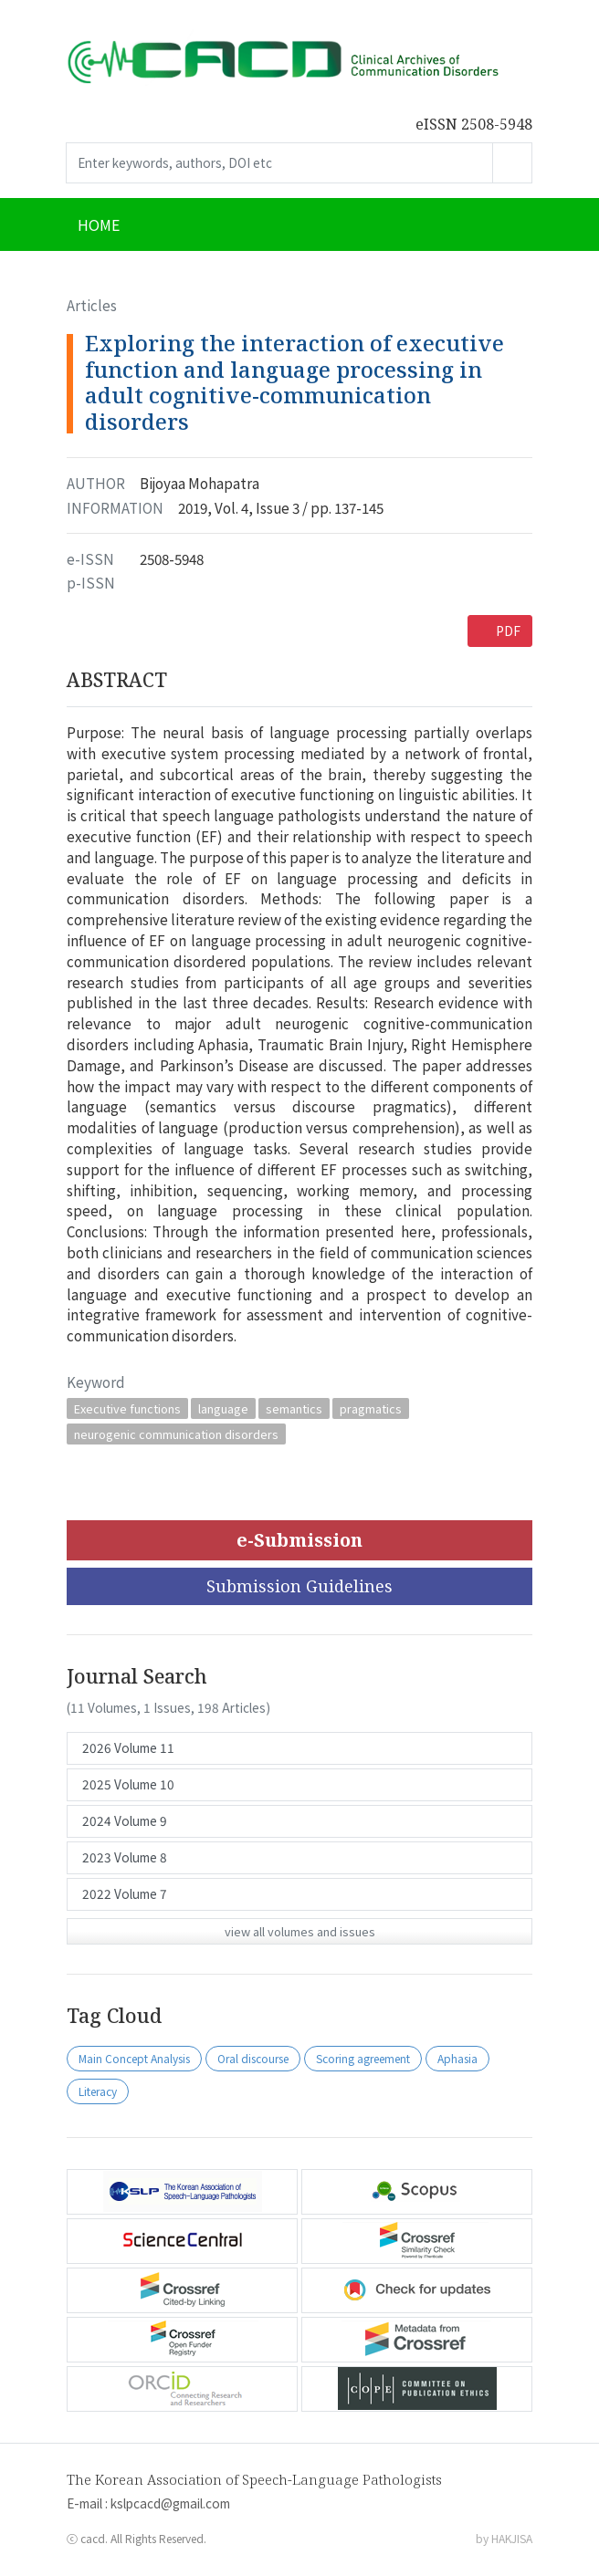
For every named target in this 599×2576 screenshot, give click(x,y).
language (223, 1408)
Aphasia (457, 2058)
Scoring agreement (363, 2058)
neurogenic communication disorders (176, 1434)
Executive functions (127, 1408)
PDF (508, 630)
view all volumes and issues (300, 1931)
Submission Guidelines (299, 1586)
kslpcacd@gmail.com (170, 2503)
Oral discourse (253, 2058)
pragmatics (371, 1408)
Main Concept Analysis (134, 2058)
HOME (99, 224)
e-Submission (299, 1540)
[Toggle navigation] (509, 224)
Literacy (98, 2091)
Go (512, 162)
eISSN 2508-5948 (473, 124)
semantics (294, 1408)
